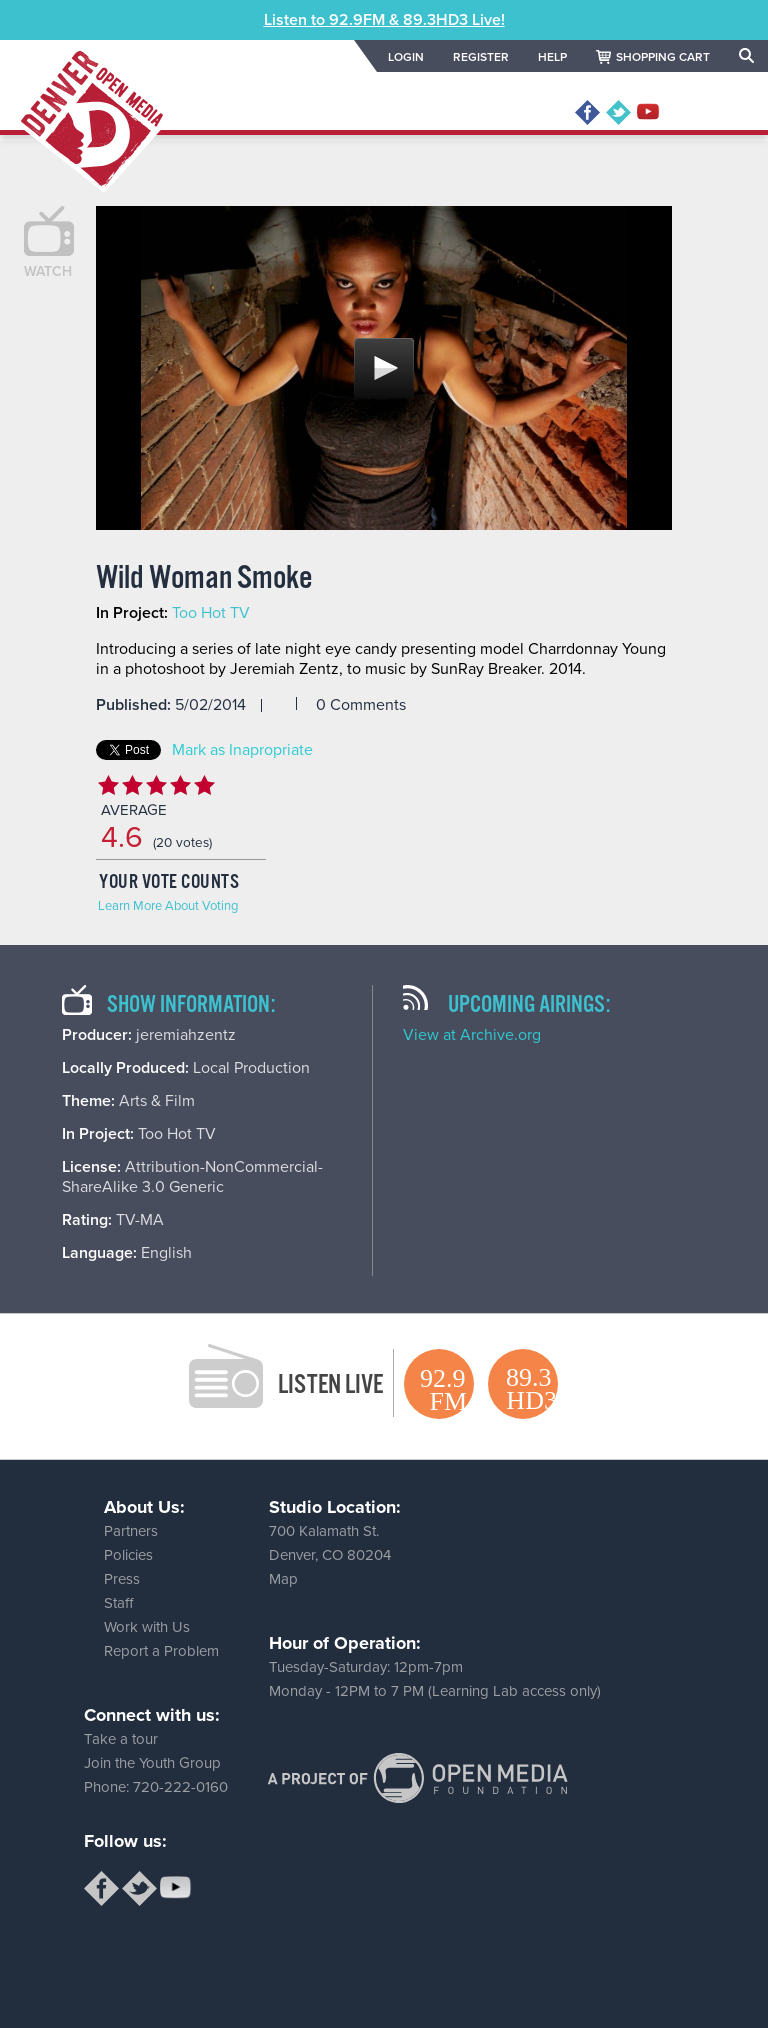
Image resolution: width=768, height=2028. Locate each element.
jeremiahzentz (186, 1035)
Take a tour (121, 1739)
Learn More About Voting (168, 906)
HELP (552, 57)
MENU (710, 113)
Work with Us (147, 1627)
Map (283, 1579)
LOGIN (406, 57)
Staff (118, 1603)
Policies (128, 1555)
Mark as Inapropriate (242, 750)
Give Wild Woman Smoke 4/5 (180, 785)
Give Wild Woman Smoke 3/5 (156, 785)
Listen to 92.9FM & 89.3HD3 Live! (384, 20)
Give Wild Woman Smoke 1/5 (108, 785)
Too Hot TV (211, 613)
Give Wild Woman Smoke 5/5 (204, 785)
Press (122, 1579)
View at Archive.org (472, 1035)
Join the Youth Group (152, 1763)
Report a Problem (161, 1651)
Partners (131, 1531)
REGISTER (481, 57)
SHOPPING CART (663, 57)
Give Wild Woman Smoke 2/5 (132, 785)
